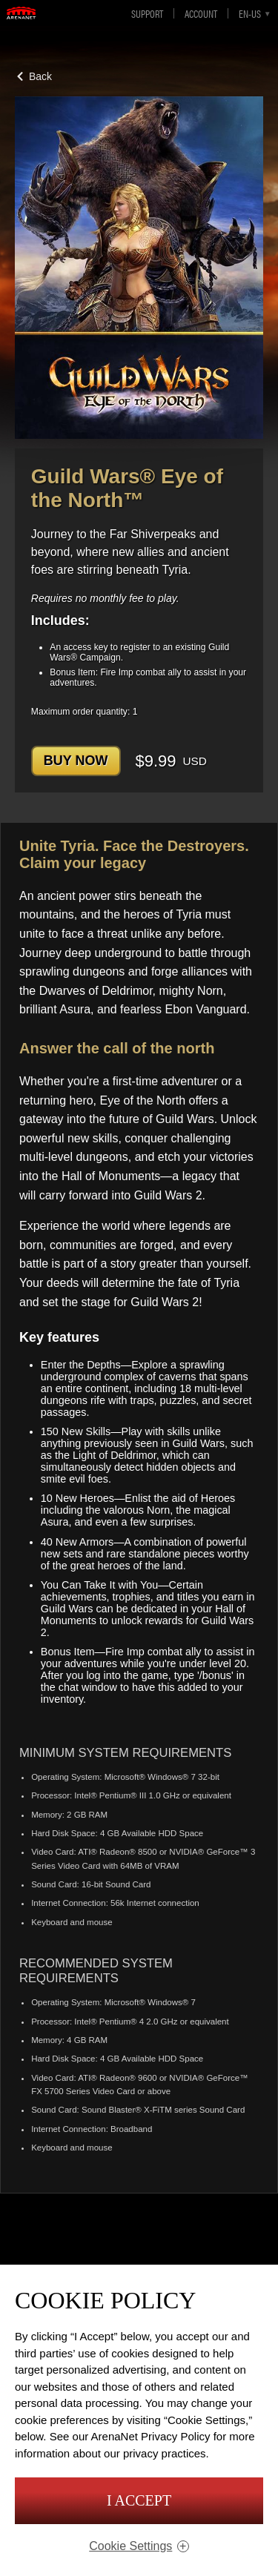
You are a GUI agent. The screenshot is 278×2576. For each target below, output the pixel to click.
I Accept (139, 2500)
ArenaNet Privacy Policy (151, 2436)
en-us (250, 13)
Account (201, 13)
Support (147, 13)
